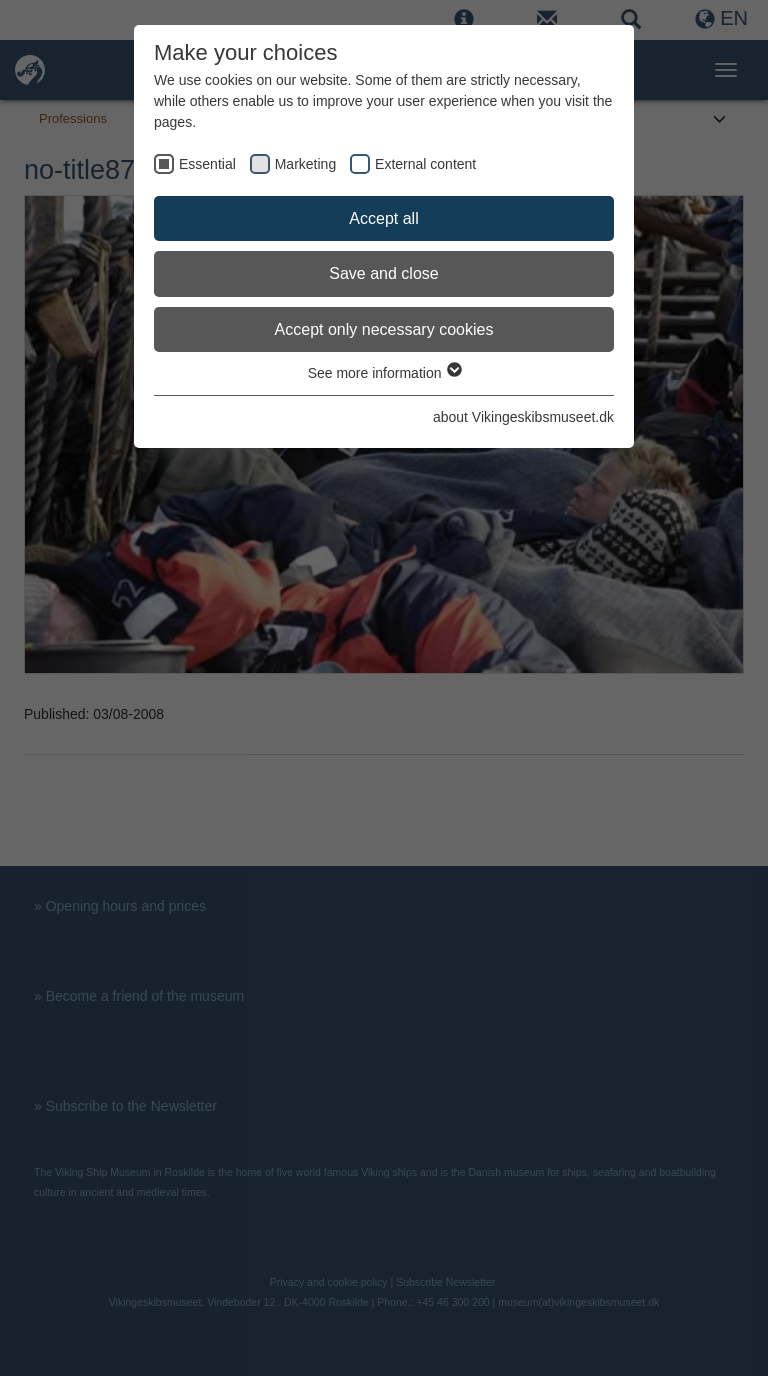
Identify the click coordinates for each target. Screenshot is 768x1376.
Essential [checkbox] (207, 164)
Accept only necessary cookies (384, 329)
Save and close (383, 273)
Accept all (383, 218)
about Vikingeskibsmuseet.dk (523, 417)
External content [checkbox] (425, 164)
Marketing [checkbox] (305, 164)
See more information (384, 373)
